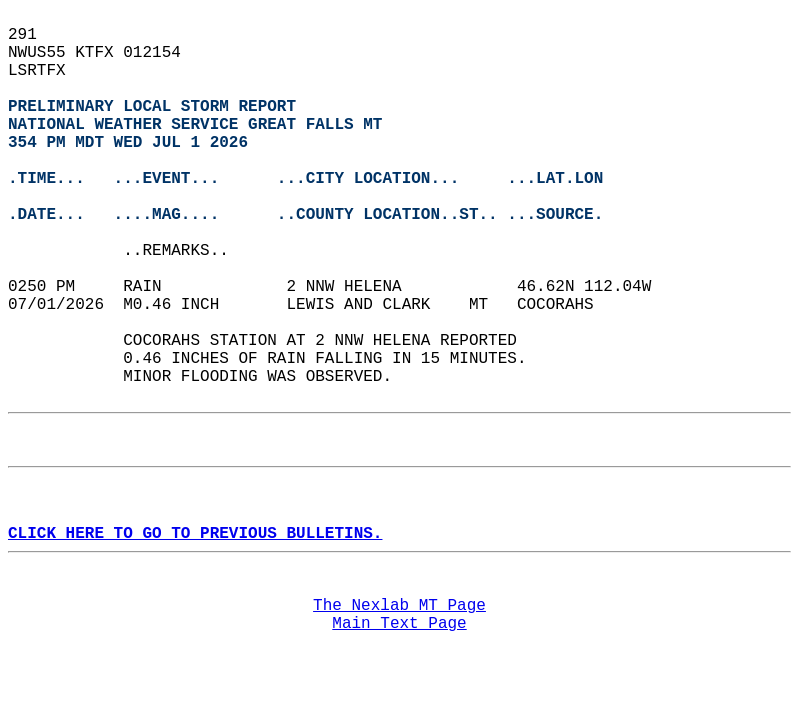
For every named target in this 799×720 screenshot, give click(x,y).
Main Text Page (399, 624)
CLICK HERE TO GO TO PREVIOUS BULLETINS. (195, 534)
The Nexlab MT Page (399, 606)
